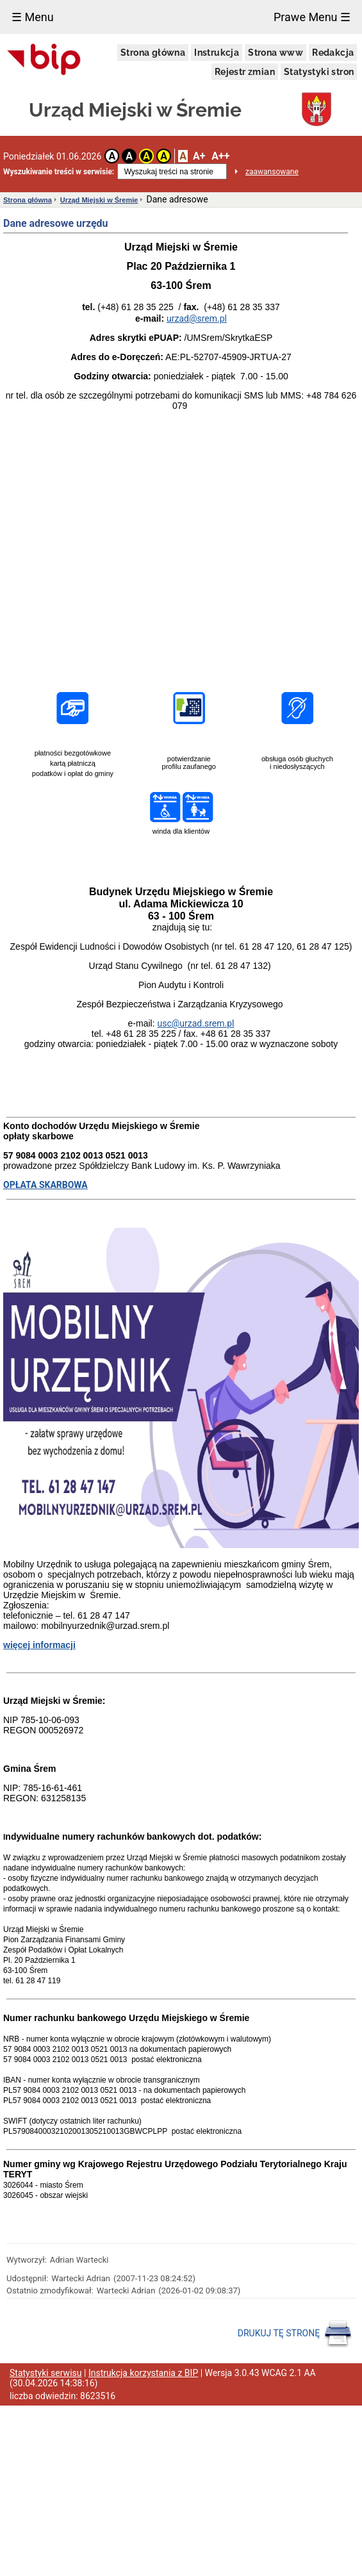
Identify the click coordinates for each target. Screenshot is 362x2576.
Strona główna (152, 52)
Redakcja (333, 52)
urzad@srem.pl (197, 318)
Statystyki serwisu (46, 2373)
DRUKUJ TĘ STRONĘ (295, 2334)
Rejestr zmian (245, 72)
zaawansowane (272, 171)
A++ (220, 156)
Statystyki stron (319, 72)
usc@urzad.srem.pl (195, 1023)
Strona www (275, 52)
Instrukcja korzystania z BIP (143, 2373)
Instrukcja (216, 52)
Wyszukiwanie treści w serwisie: (58, 171)
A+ (199, 156)
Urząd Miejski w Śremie (99, 200)
